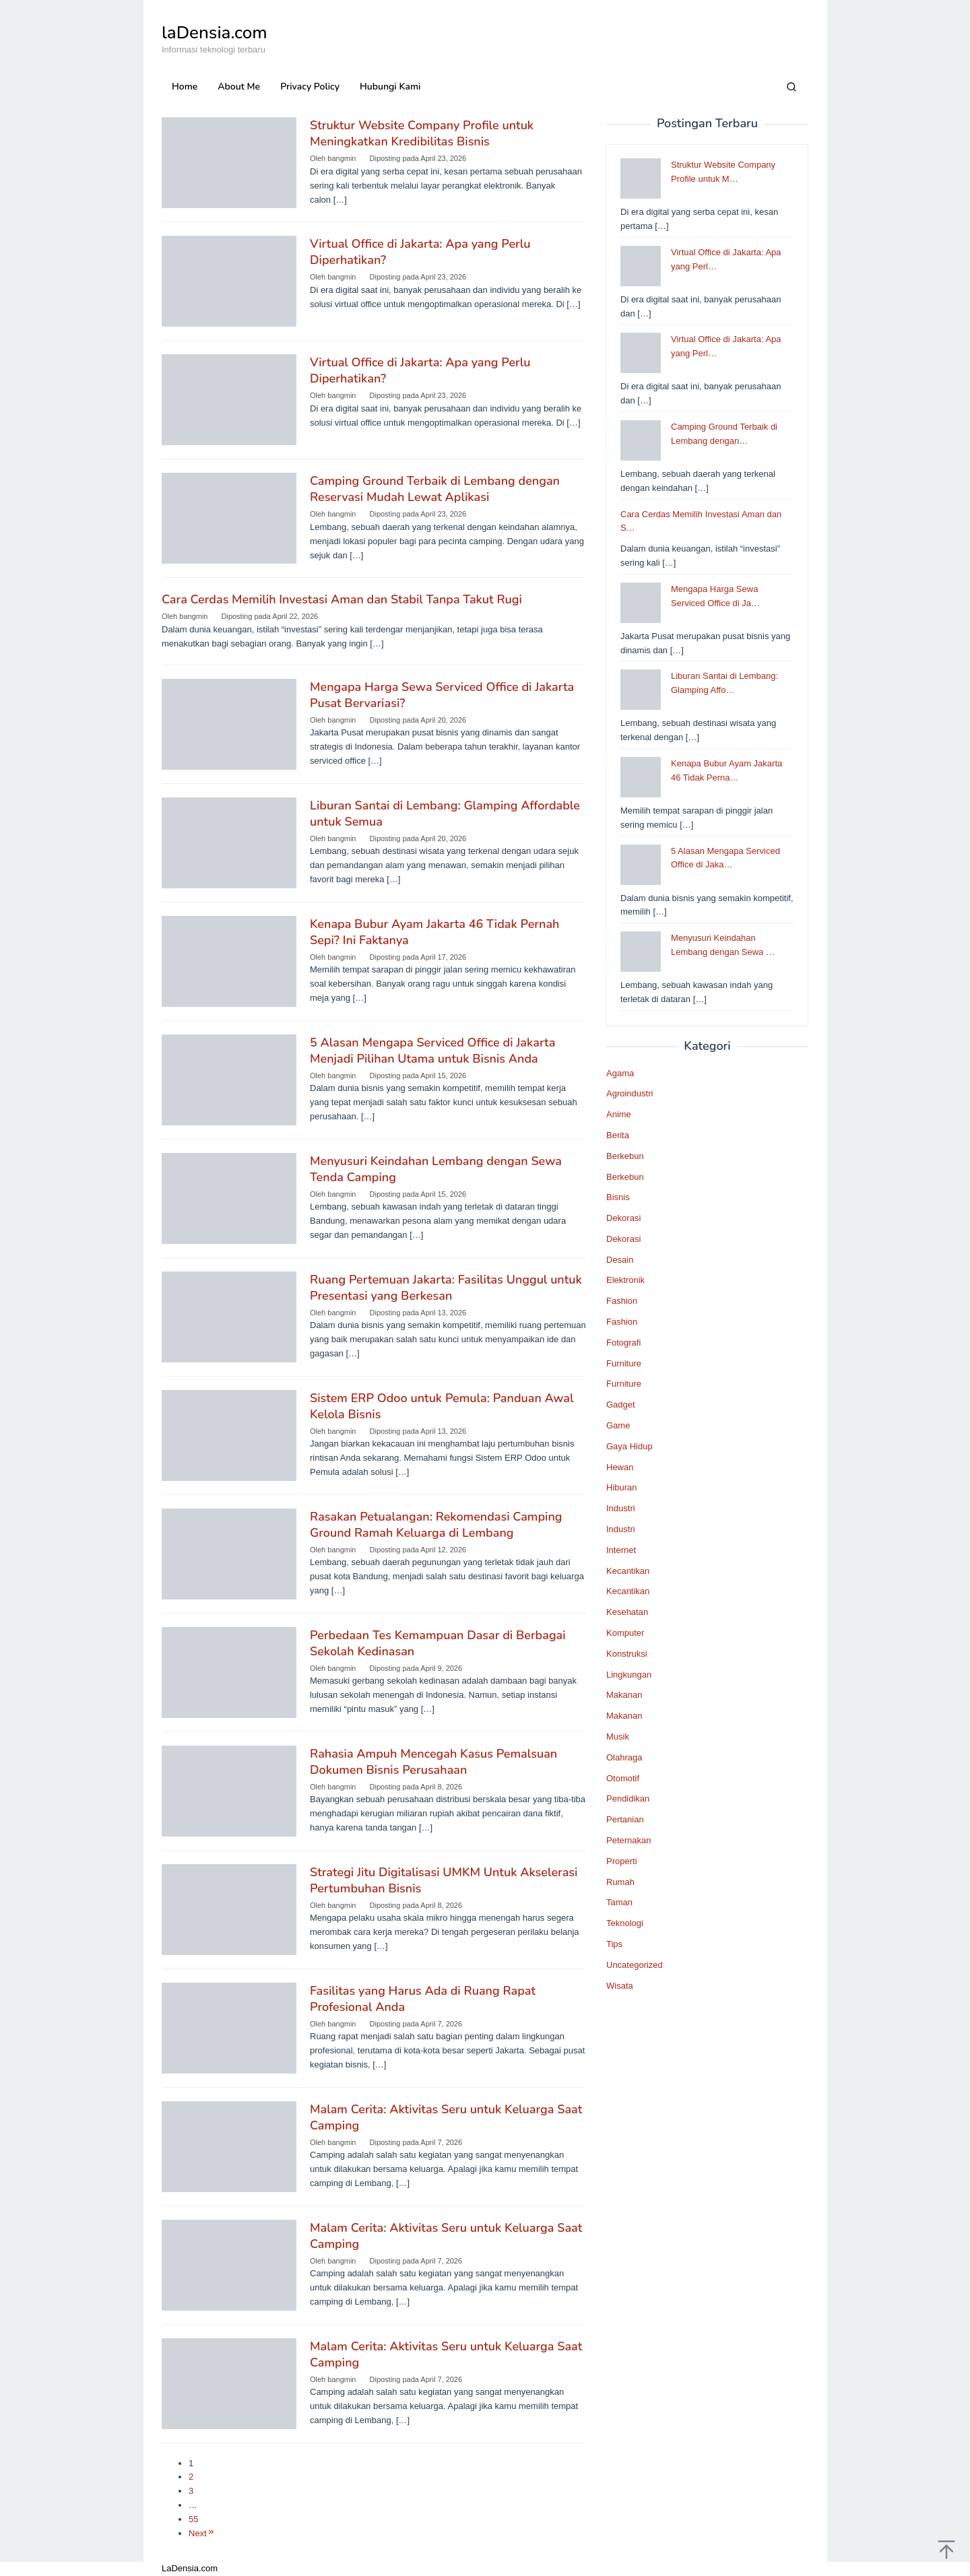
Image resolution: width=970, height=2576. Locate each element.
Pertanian (625, 1819)
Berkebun (625, 1156)
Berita (617, 1135)
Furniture (623, 1363)
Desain (619, 1260)
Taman (619, 1902)
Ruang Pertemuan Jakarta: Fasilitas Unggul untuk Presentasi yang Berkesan (446, 1288)
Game (618, 1425)
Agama (620, 1073)
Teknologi (624, 1923)
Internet (621, 1550)
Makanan (624, 1695)
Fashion (621, 1301)
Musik (617, 1736)
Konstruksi (626, 1654)
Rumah (620, 1882)
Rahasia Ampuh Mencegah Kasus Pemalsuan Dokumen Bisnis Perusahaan (433, 1762)
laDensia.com (214, 32)
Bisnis (618, 1197)
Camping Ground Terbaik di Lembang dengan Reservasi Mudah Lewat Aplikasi (435, 489)
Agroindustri (629, 1093)
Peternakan (628, 1840)
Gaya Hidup (629, 1446)
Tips (614, 1944)
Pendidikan (627, 1798)
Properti (621, 1861)
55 (193, 2519)
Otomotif (622, 1778)
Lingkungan (628, 1675)
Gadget (620, 1404)
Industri (620, 1508)
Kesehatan (627, 1612)
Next (202, 2533)
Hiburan (621, 1487)
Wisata (619, 1986)
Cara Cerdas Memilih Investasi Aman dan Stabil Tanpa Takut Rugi (342, 599)
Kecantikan (627, 1571)
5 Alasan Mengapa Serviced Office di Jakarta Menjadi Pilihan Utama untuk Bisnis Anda (432, 1050)
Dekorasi (623, 1218)
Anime (618, 1114)
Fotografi (623, 1342)
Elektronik (625, 1280)
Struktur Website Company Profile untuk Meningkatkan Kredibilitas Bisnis (422, 133)
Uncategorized (634, 1965)
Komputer (625, 1633)
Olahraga (624, 1757)
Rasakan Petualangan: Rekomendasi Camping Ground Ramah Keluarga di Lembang (436, 1525)
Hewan (619, 1467)
